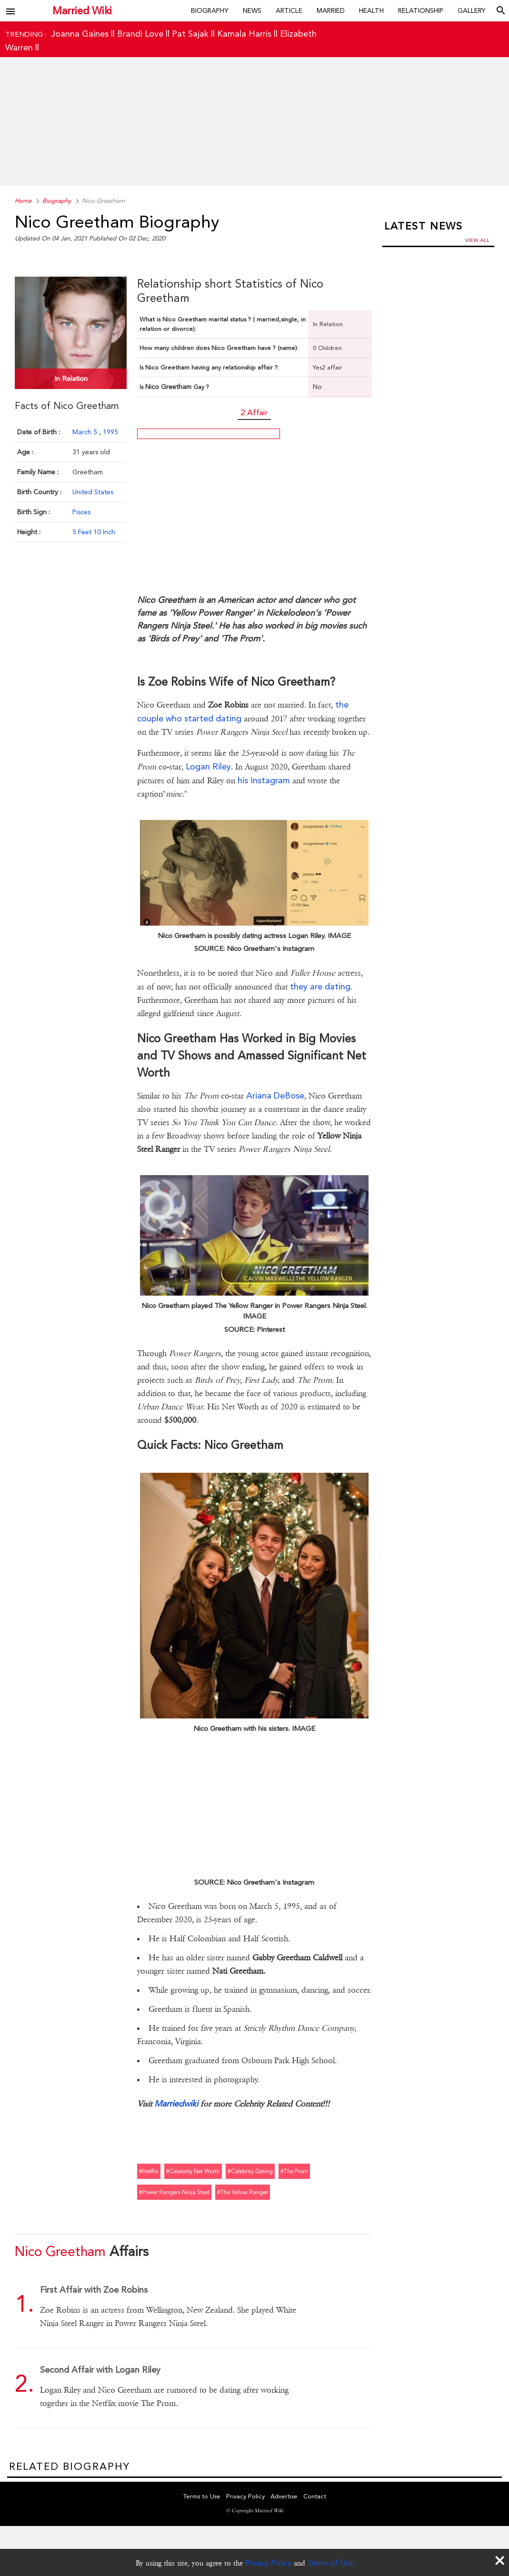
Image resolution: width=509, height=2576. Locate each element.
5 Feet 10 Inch (93, 532)
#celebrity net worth (193, 2171)
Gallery (472, 10)
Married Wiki (82, 11)
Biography (210, 10)
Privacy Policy (268, 2562)
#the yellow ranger (242, 2192)
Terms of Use (330, 2562)
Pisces (81, 512)
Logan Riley (208, 766)
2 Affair (254, 412)
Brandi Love (140, 34)
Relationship (420, 10)
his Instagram (264, 780)
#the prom (294, 2171)
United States (92, 492)
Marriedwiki (176, 2103)
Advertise (284, 2496)
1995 (110, 432)
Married (331, 10)
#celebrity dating (250, 2171)
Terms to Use (201, 2496)
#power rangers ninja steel (174, 2192)
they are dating (320, 986)
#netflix (149, 2171)
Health (371, 10)
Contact (314, 2496)
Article (289, 10)
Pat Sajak (190, 34)
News (252, 10)
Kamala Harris (244, 34)
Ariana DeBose (275, 1095)
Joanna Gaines (80, 34)
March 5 (85, 432)
